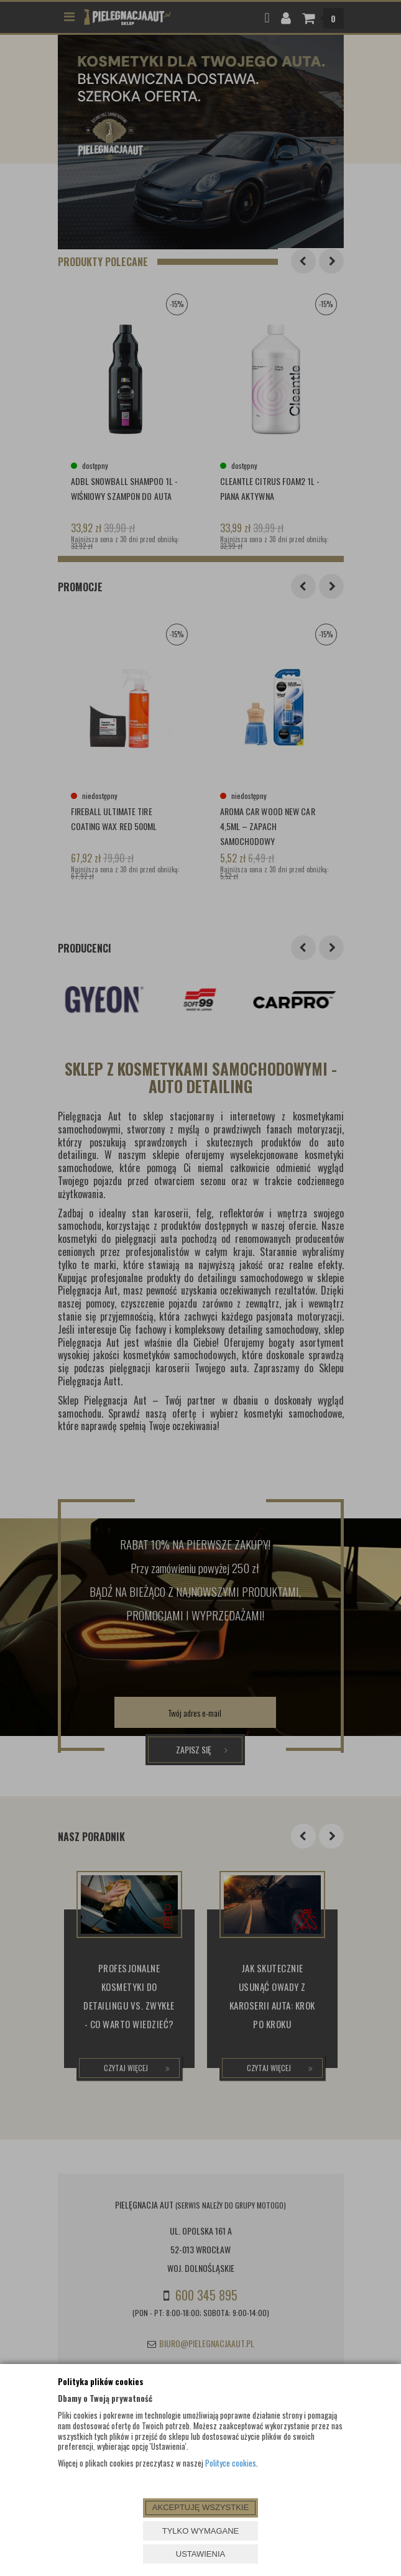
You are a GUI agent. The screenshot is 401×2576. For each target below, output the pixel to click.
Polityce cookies (230, 2463)
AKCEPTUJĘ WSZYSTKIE (200, 2507)
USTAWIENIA (200, 2554)
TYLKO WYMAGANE (200, 2531)
